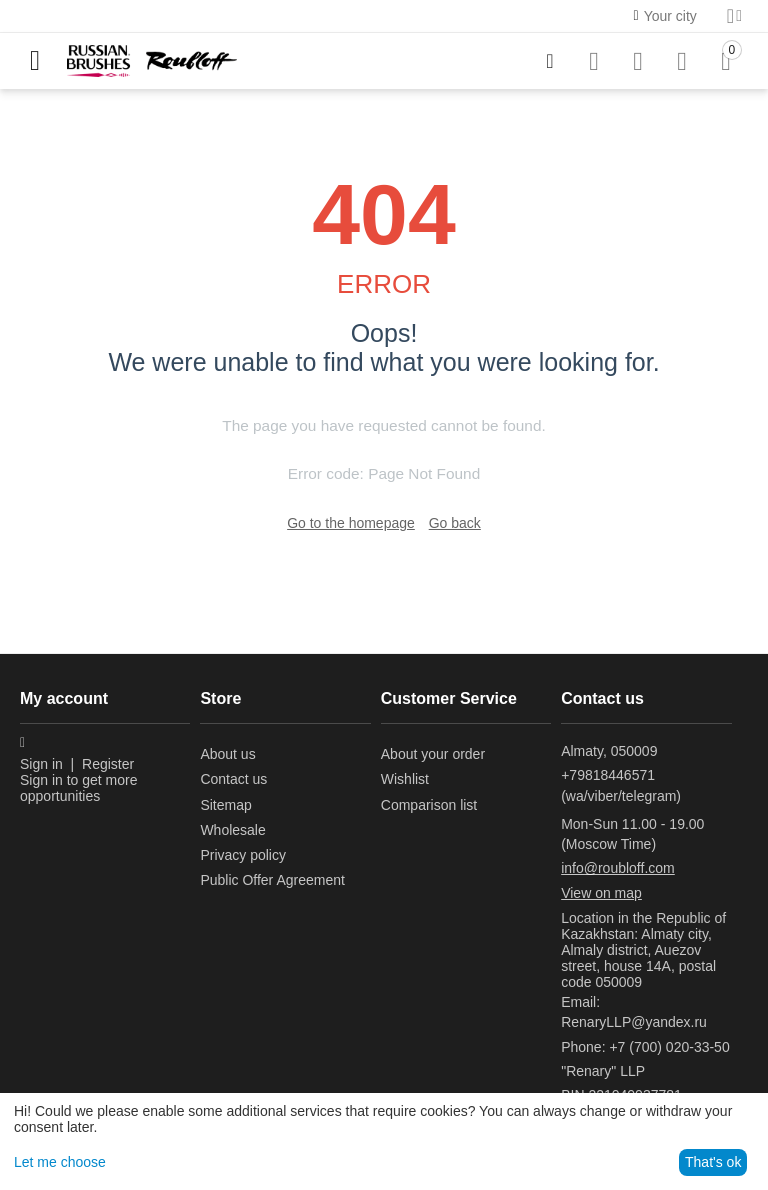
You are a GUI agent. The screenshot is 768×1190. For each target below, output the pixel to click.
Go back (455, 523)
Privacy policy (243, 855)
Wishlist (405, 779)
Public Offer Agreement (272, 880)
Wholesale (232, 830)
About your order (433, 754)
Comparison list (429, 805)
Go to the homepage (351, 523)
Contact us (233, 779)
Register (108, 764)
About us (227, 754)
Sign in (41, 764)
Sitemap (225, 805)
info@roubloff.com (618, 868)
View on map (601, 893)
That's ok (713, 1162)
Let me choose (60, 1162)
